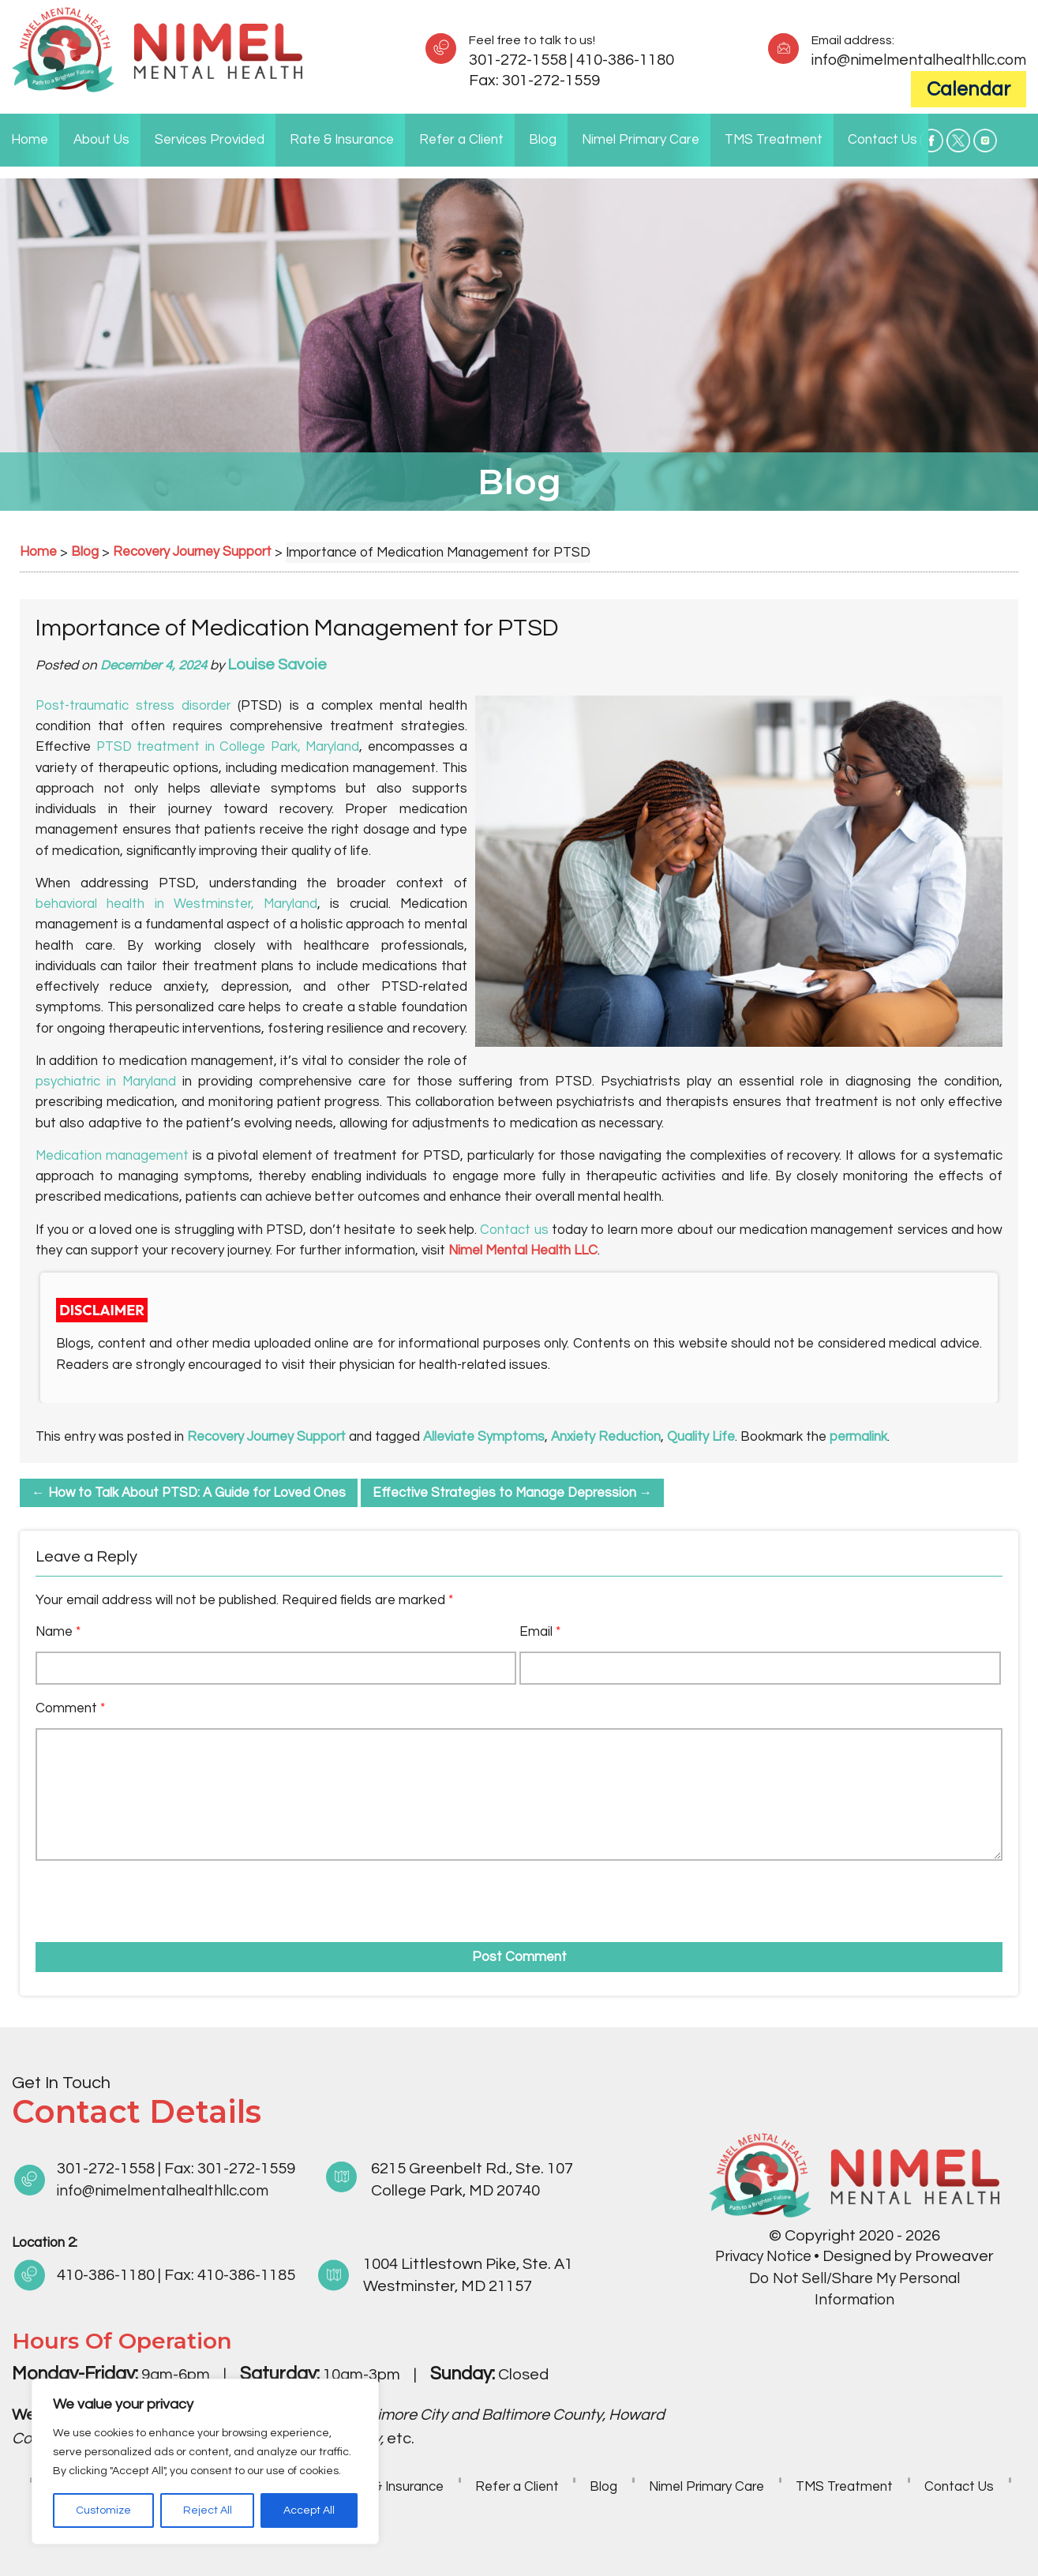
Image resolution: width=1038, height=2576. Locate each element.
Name (58, 1632)
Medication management (112, 1156)
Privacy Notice (762, 2256)
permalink (862, 1437)
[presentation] (125, 1896)
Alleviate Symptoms (487, 1437)
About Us (101, 140)
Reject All (207, 2510)
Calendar (968, 89)
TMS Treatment (774, 140)
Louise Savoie (278, 665)
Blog (542, 140)
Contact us (514, 1230)
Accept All (309, 2510)
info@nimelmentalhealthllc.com (913, 60)
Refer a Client (461, 140)
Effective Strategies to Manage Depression (519, 1493)
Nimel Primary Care (640, 140)
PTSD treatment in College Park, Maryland (228, 747)
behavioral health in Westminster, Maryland (177, 904)
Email (539, 1632)
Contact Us (882, 140)
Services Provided (209, 140)
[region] (205, 2461)
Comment (70, 1708)
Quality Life (704, 1437)
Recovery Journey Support (268, 1437)
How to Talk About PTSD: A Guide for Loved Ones (191, 1493)
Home (29, 140)
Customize (103, 2510)
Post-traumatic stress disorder (135, 706)
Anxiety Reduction (609, 1437)
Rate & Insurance (342, 140)
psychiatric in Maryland (107, 1081)
